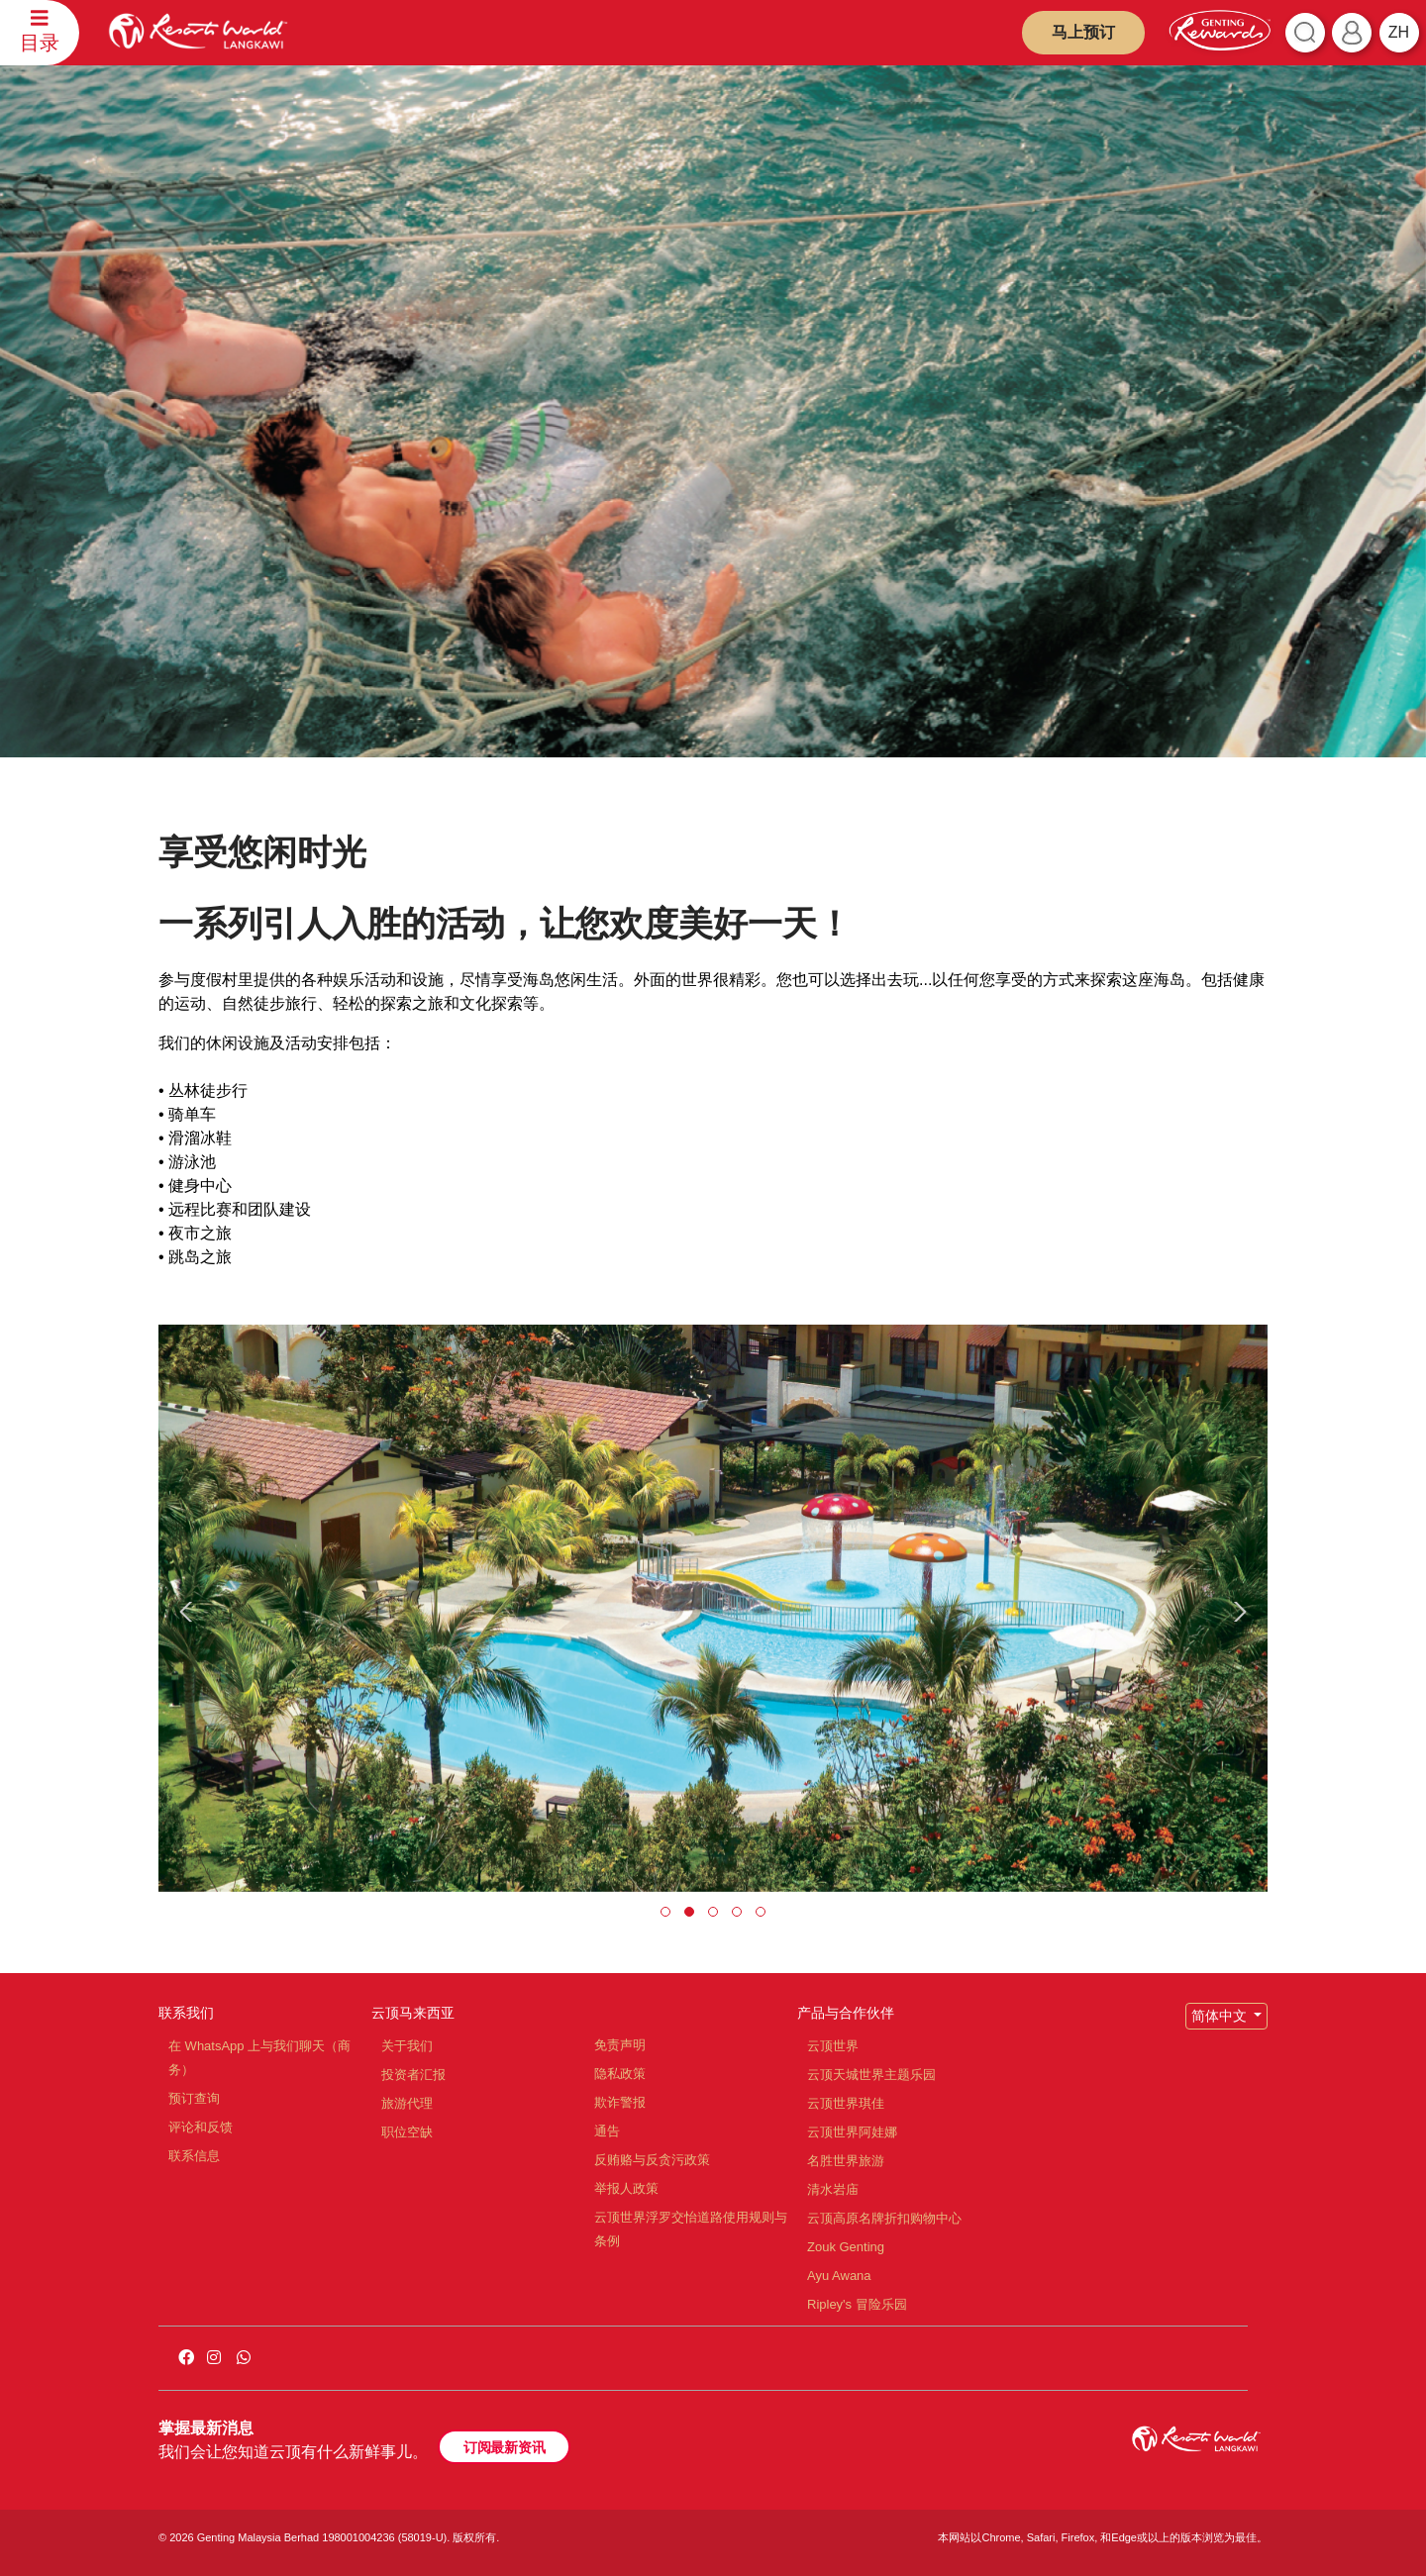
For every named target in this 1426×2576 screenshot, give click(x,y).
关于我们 (407, 2045)
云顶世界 (833, 2045)
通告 (607, 2131)
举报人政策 (626, 2188)
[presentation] (189, 1612)
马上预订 (1083, 32)
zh (1398, 32)
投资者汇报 (413, 2074)
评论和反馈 (200, 2127)
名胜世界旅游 (845, 2160)
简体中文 (1221, 2016)
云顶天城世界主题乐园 (871, 2074)
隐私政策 (620, 2073)
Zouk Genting (845, 2246)
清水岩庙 (833, 2189)
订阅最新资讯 (504, 2447)
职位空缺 (407, 2132)
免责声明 (620, 2044)
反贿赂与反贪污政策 (652, 2159)
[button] (665, 1912)
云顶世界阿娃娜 (852, 2132)
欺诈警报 (620, 2102)
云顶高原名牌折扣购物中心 (884, 2218)
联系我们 (186, 2013)
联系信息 (194, 2155)
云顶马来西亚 (413, 2013)
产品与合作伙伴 (845, 2013)
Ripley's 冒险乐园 (857, 2304)
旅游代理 (407, 2103)
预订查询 (194, 2098)
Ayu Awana (839, 2275)
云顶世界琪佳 (845, 2103)
